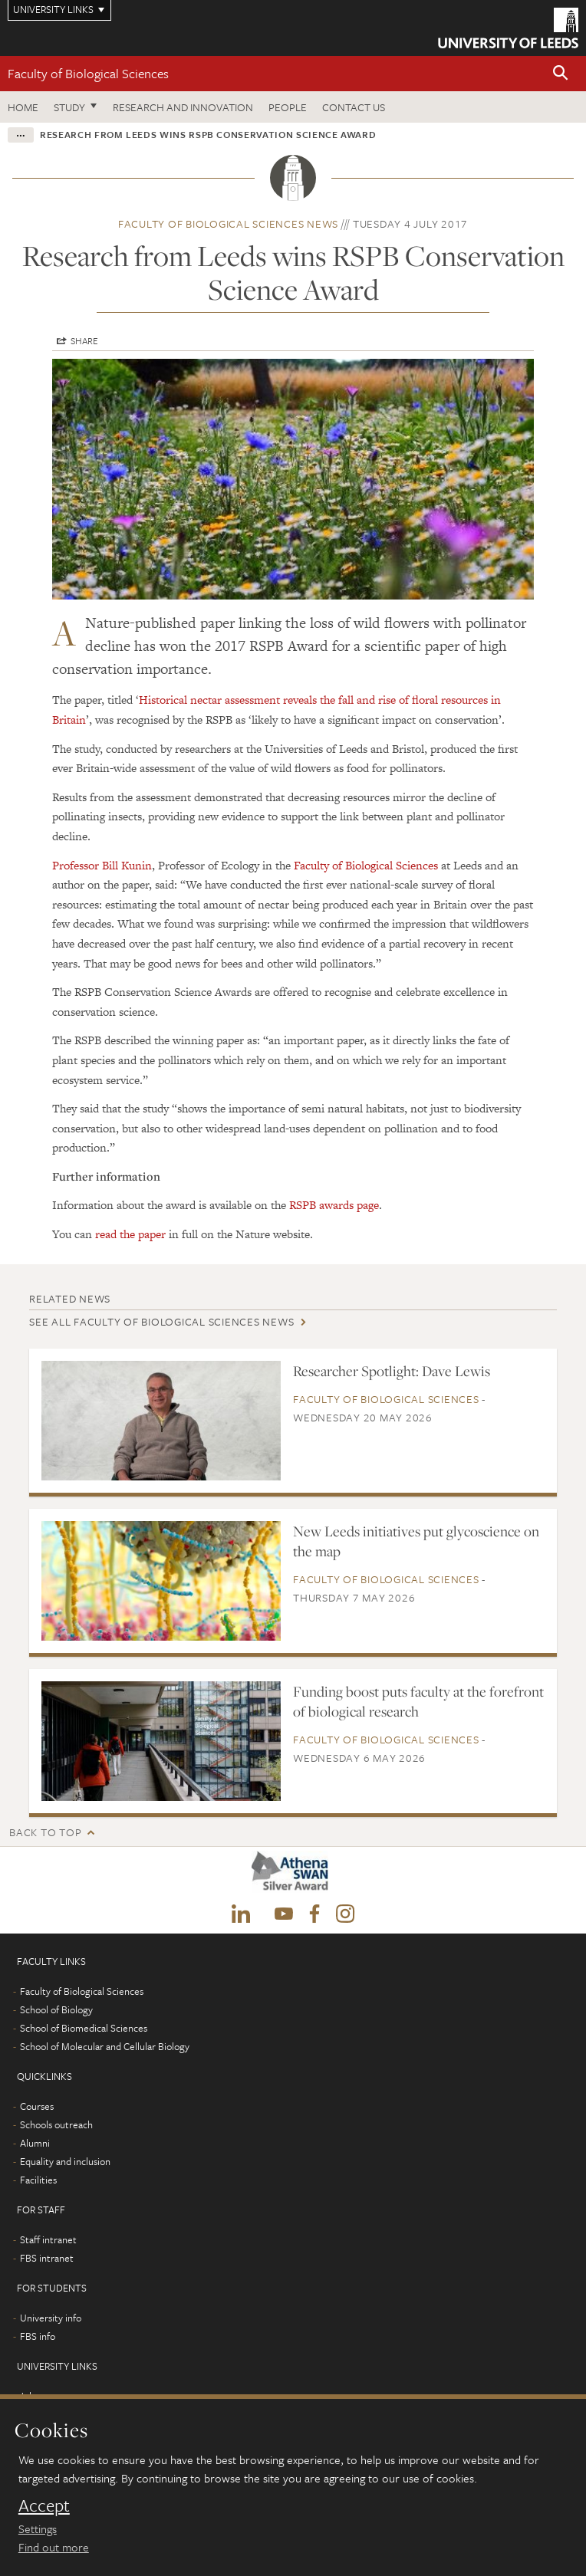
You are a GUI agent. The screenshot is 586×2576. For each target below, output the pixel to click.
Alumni (35, 2142)
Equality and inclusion (65, 2161)
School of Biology (56, 2009)
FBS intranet (47, 2258)
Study (69, 107)
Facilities (38, 2179)
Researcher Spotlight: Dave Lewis (391, 1371)
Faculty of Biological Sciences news (228, 223)
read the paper (130, 1234)
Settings (37, 2528)
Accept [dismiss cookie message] (44, 2505)
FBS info (37, 2336)
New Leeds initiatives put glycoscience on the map (416, 1541)
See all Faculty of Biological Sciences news (161, 1321)
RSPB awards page (334, 1205)
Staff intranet (48, 2239)
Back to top (45, 1832)
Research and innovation (183, 107)
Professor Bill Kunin (102, 865)
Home (23, 107)
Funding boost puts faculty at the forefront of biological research (418, 1701)
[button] (560, 74)
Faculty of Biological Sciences (88, 73)
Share (84, 340)
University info (50, 2317)
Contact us (353, 107)
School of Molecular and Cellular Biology (104, 2046)
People (287, 107)
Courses (37, 2106)
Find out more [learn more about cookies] (53, 2546)
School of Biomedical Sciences (83, 2028)
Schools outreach (56, 2124)
